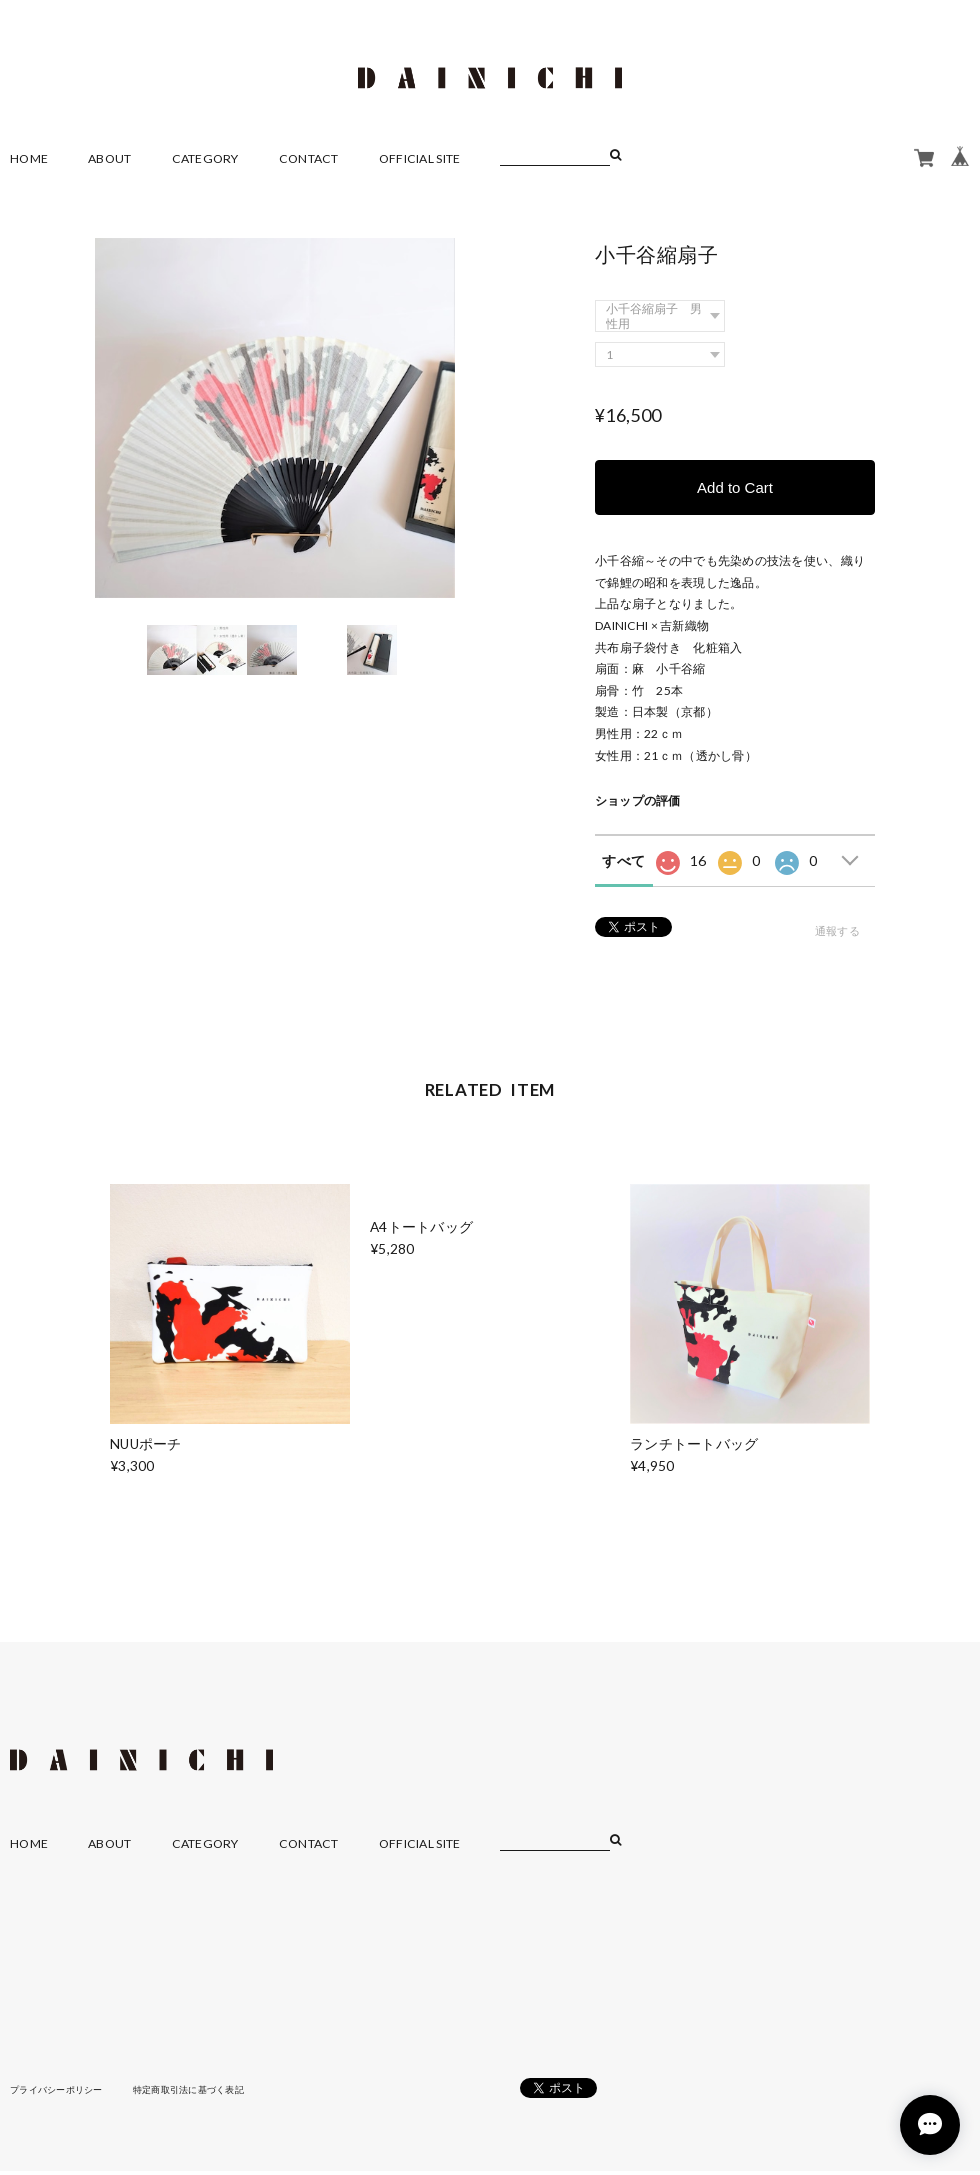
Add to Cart (735, 485)
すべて (623, 860)
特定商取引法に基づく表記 (204, 2088)
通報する (837, 930)
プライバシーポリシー (61, 2088)
